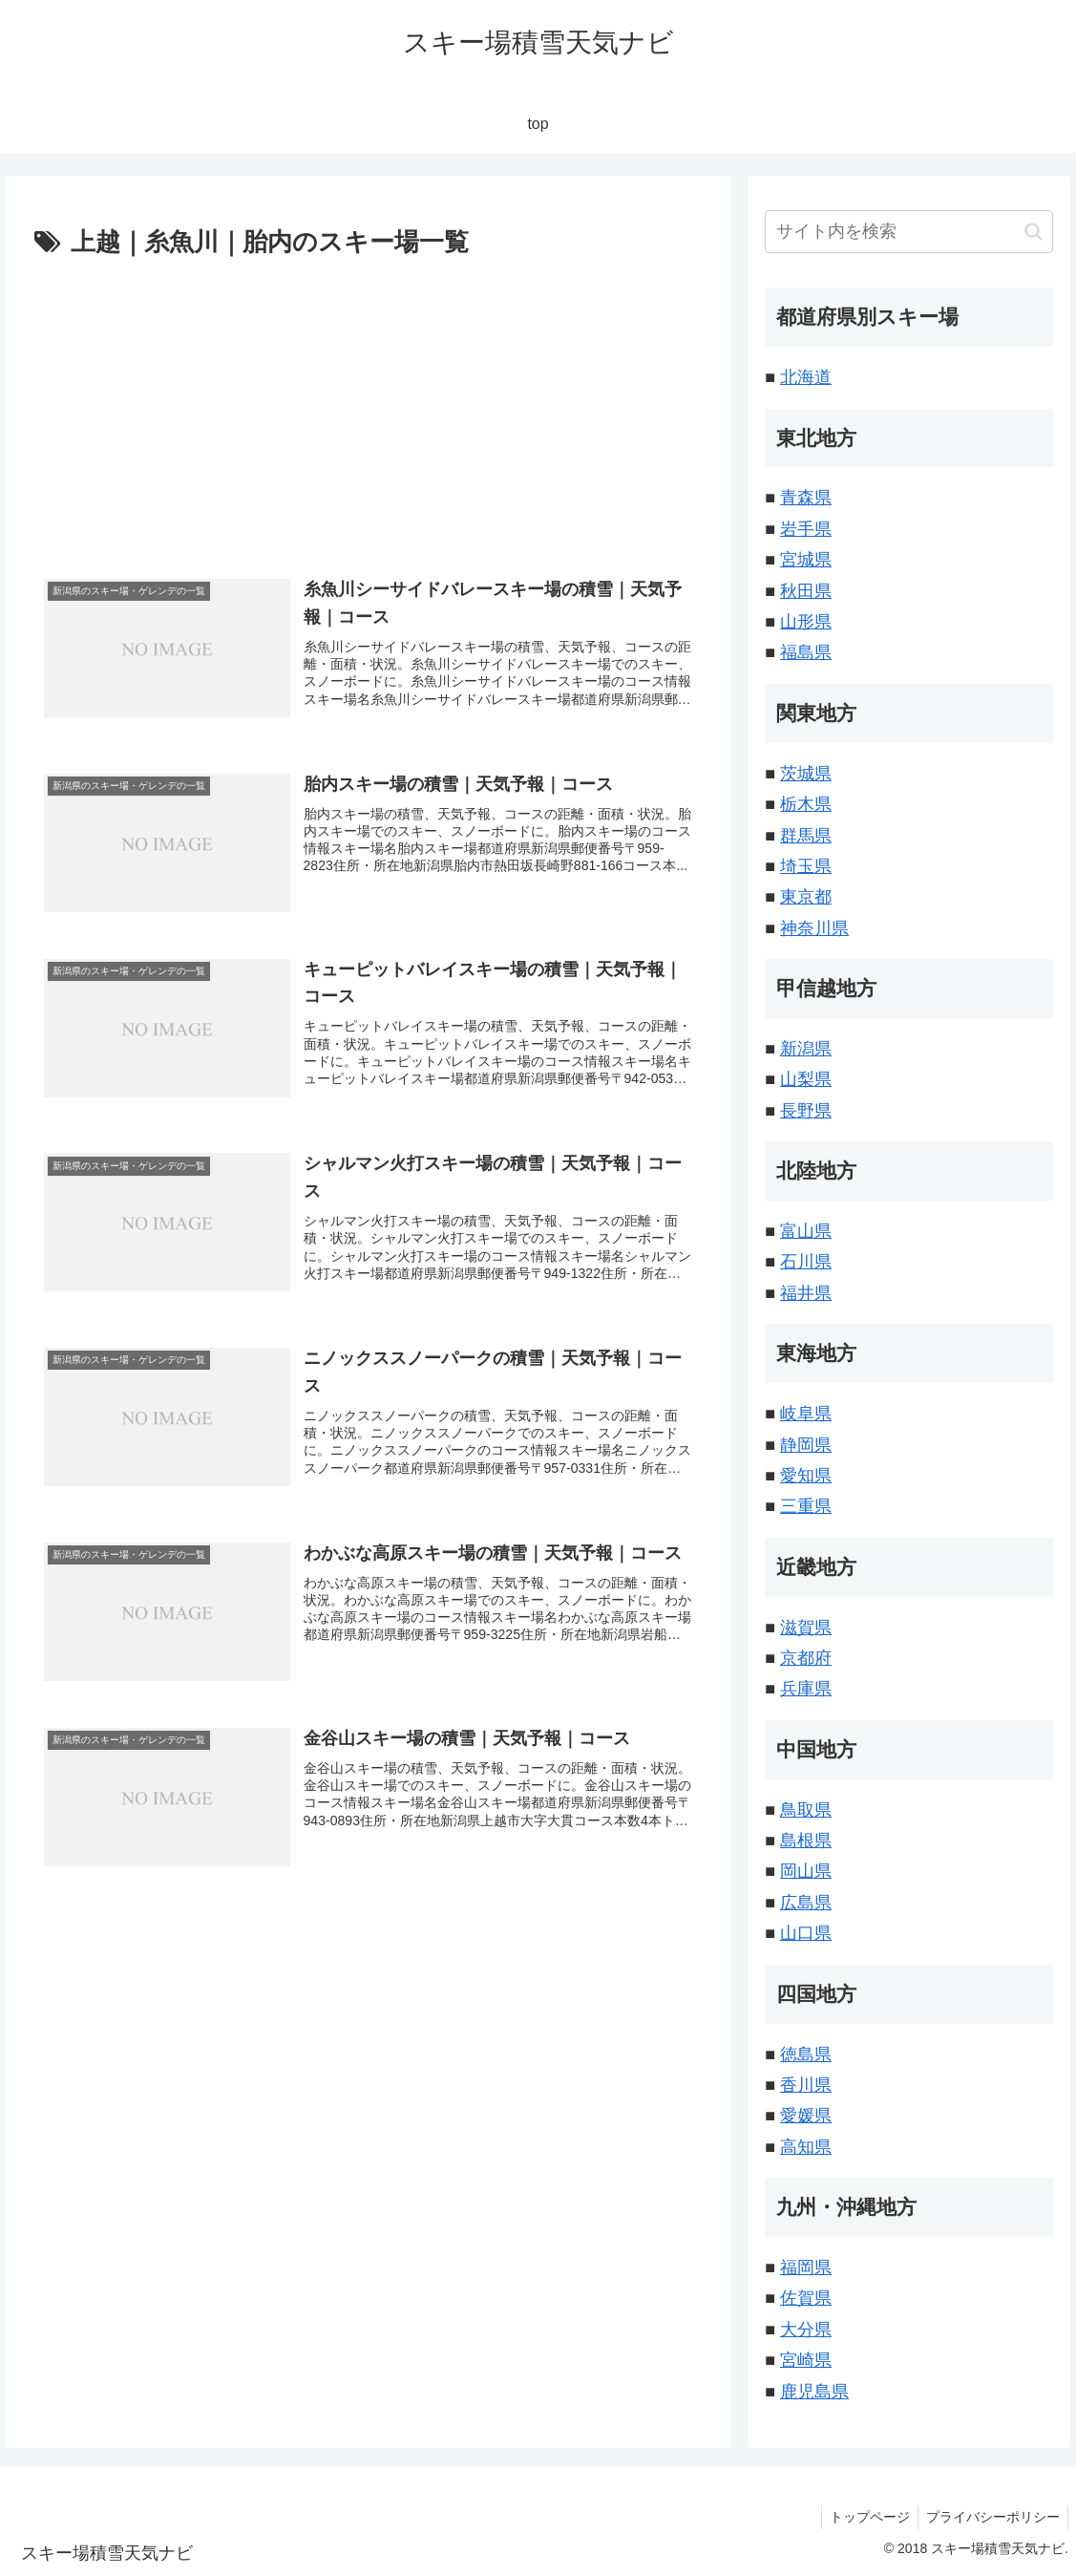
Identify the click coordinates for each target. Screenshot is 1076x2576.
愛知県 (806, 1475)
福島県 (806, 652)
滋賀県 (806, 1627)
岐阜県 (806, 1413)
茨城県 (806, 773)
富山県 (806, 1231)
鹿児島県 (814, 2391)
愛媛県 (806, 2115)
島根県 (806, 1840)
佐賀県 (806, 2298)
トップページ (864, 2516)
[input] (909, 231)
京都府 (806, 1658)
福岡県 (806, 2267)
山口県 (806, 1933)
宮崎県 (806, 2360)
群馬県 (806, 835)
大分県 (806, 2329)
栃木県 (806, 804)
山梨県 (806, 1079)
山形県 (806, 621)
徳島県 (806, 2054)
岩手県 (806, 529)
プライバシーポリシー (991, 2516)
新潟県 (806, 1048)
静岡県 (806, 1445)
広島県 (806, 1902)
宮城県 (806, 559)
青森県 (806, 497)
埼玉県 (806, 866)
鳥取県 (806, 1810)
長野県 (806, 1110)
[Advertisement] (368, 408)
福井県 (806, 1293)
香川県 (806, 2085)
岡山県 (806, 1871)
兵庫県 (806, 1688)
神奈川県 (814, 928)
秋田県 (806, 591)
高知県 (806, 2147)
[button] (1033, 232)
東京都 (806, 896)
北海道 (806, 377)
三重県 (806, 1506)
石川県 (806, 1261)
